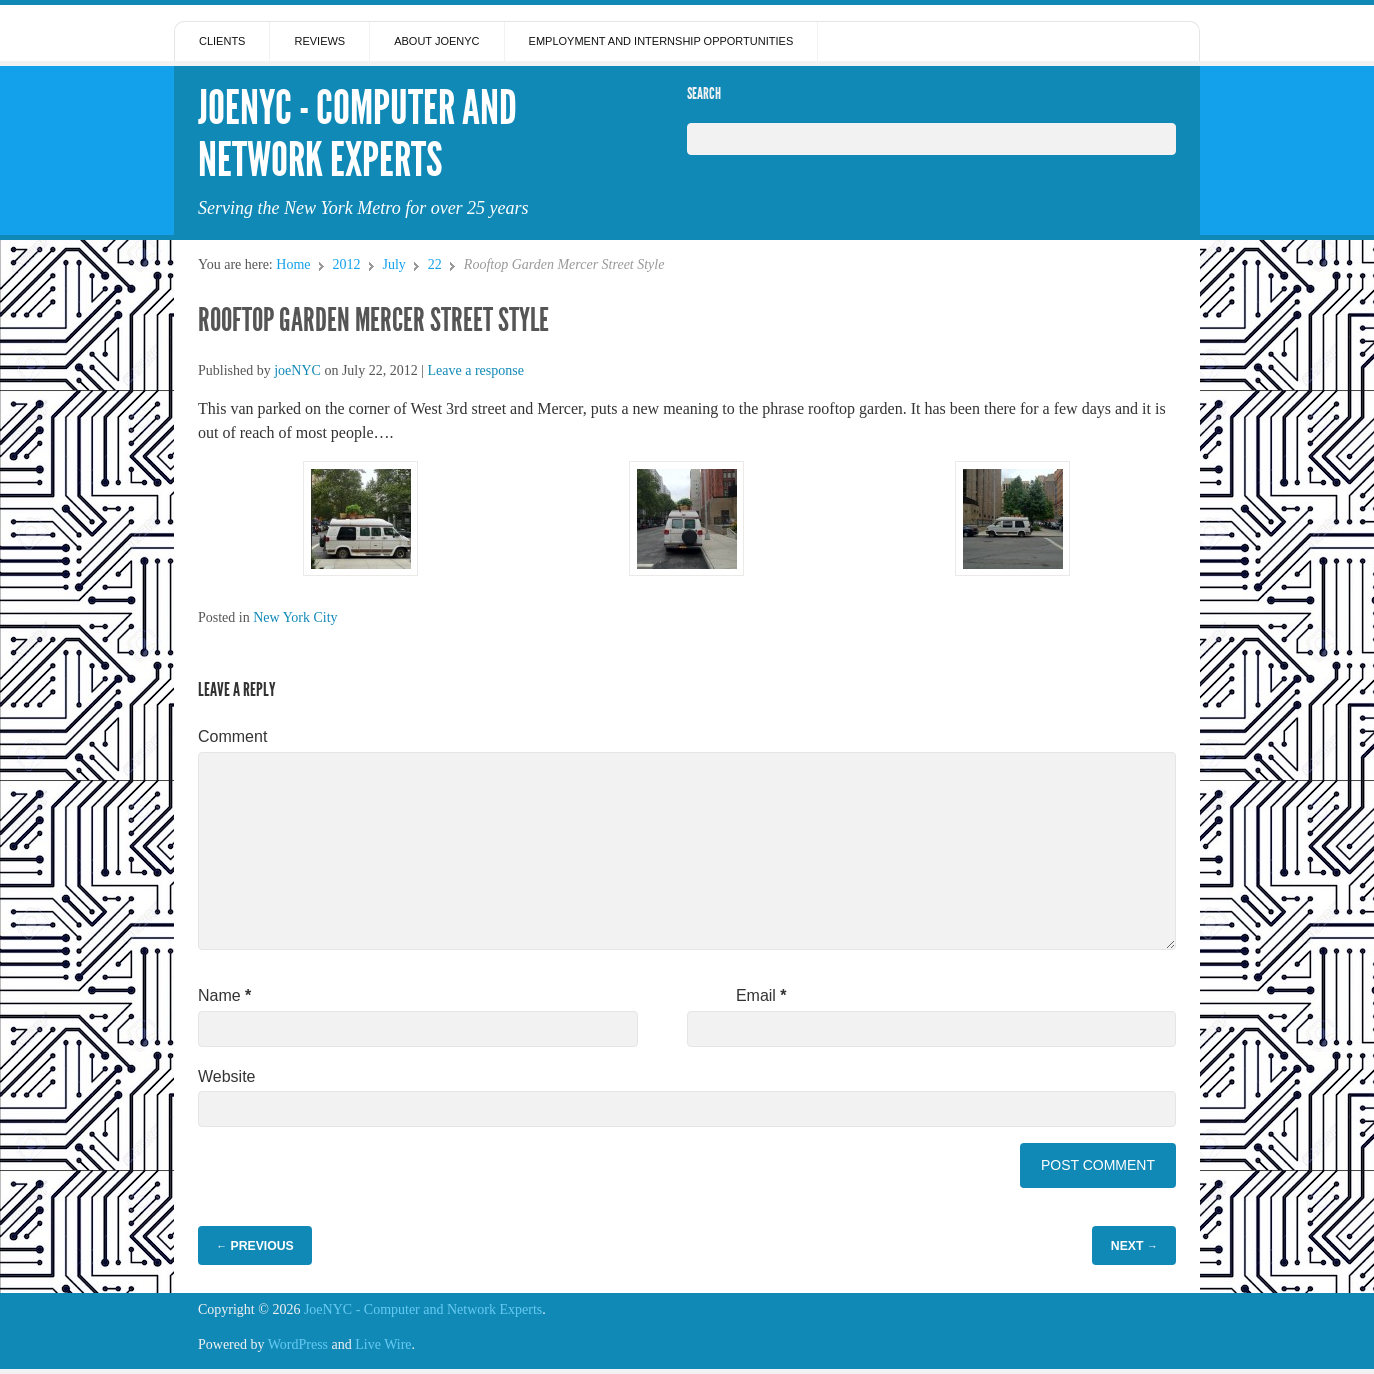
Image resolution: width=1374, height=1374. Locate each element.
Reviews (319, 41)
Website (227, 1076)
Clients (222, 41)
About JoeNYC (436, 41)
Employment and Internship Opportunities (661, 41)
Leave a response (476, 370)
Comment (232, 736)
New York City (295, 617)
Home (293, 264)
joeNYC (297, 370)
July (393, 264)
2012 (346, 264)
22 (435, 264)
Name (224, 995)
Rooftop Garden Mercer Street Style (373, 320)
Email (761, 995)
